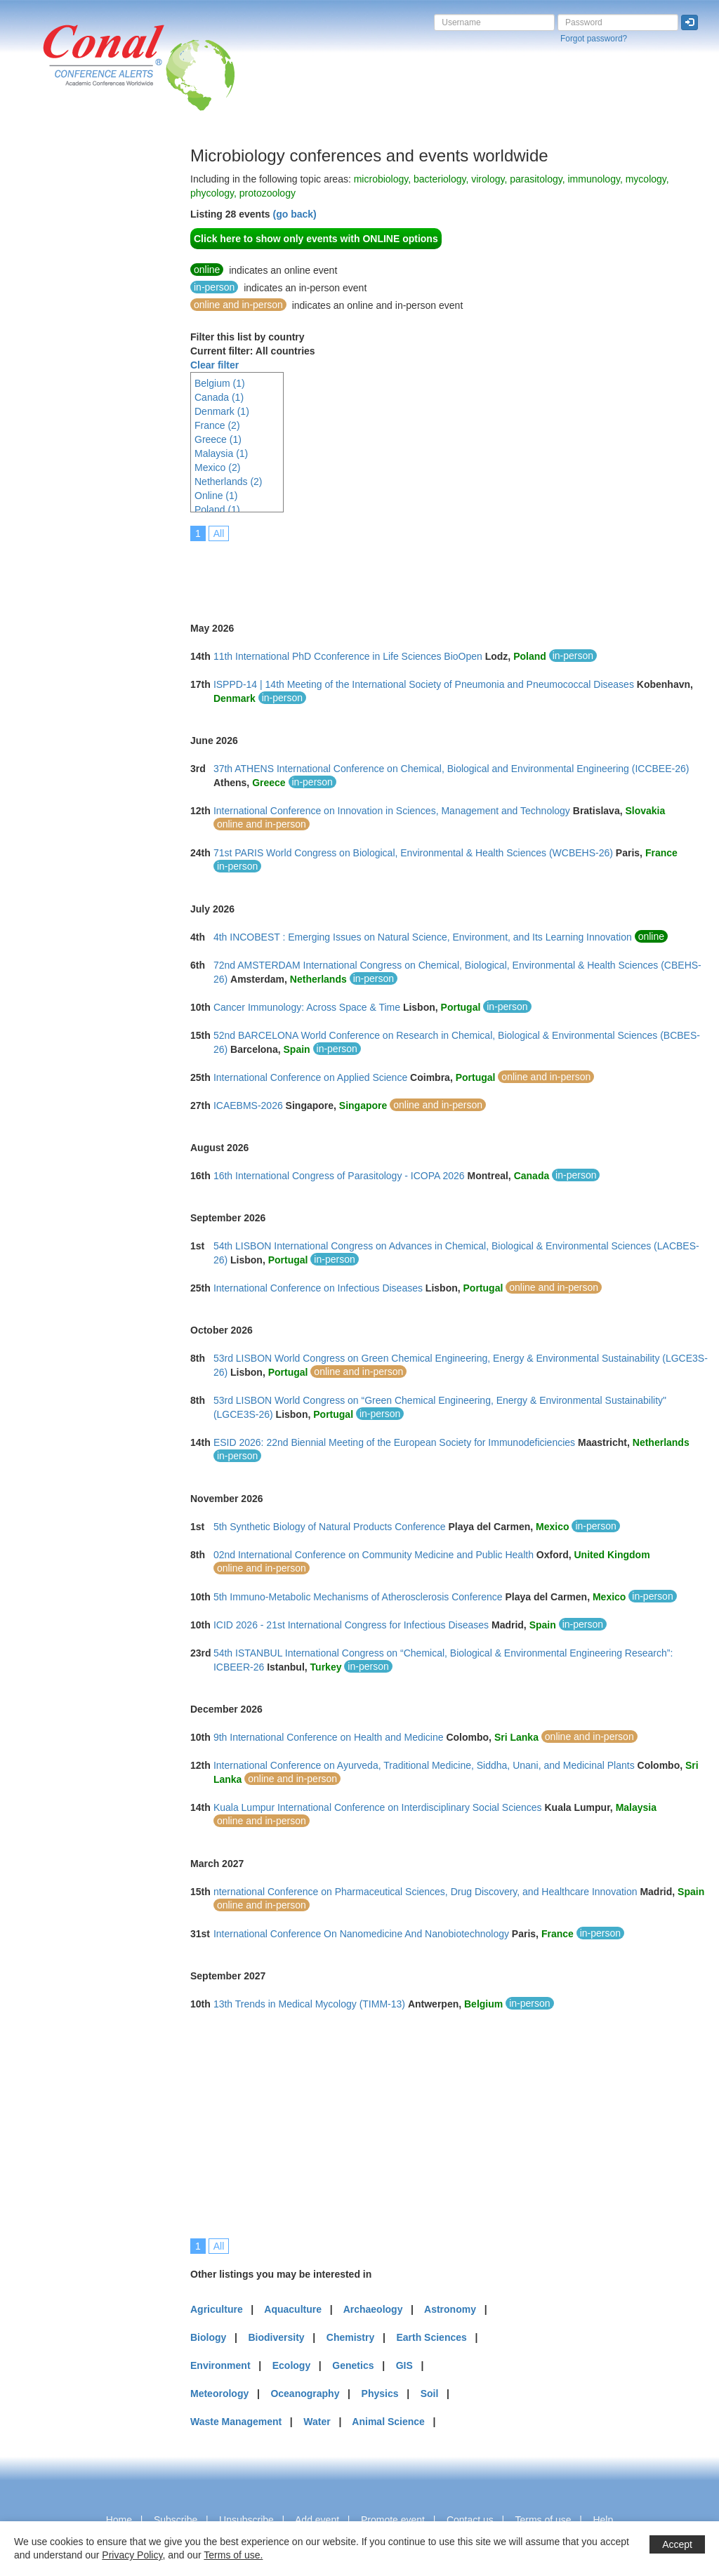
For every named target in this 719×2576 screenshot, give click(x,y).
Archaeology (373, 2309)
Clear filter (214, 365)
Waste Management (236, 2421)
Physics (380, 2393)
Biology (208, 2337)
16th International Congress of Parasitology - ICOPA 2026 (339, 1175)
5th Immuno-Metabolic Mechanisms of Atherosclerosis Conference (358, 1596)
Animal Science (388, 2421)
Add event (317, 2519)
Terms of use (543, 2519)
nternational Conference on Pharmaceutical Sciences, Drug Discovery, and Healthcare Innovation (425, 1891)
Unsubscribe (246, 2519)
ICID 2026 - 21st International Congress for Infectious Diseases (351, 1625)
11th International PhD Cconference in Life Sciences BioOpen (347, 656)
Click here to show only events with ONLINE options (316, 238)
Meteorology (219, 2393)
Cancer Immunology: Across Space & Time (306, 1007)
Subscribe (175, 2519)
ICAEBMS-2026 (248, 1105)
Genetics (353, 2365)
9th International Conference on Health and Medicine (328, 1737)
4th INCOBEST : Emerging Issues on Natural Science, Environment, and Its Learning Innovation (422, 937)
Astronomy (450, 2309)
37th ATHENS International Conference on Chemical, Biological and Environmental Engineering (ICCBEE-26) (451, 768)
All (219, 533)
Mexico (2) (217, 467)
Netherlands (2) (228, 481)
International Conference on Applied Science (310, 1077)
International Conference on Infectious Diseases (318, 1288)
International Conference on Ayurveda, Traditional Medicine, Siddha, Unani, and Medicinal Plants (424, 1765)
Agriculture (216, 2309)
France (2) (217, 425)
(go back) (294, 214)
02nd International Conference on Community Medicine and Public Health (373, 1554)
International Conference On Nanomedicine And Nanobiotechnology (361, 1933)
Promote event (393, 2519)
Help (603, 2519)
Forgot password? (593, 39)
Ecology (291, 2365)
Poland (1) (217, 509)
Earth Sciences (431, 2337)
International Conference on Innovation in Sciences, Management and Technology (391, 810)
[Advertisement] (67, 357)
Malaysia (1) (221, 453)
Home (119, 2519)
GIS (404, 2365)
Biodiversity (277, 2337)
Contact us (470, 2519)
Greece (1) (218, 439)
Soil (430, 2393)
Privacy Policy (132, 2555)
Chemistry (350, 2337)
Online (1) (215, 495)
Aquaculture (293, 2309)
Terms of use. (233, 2555)
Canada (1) (219, 397)
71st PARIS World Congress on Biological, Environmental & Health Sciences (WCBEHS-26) (413, 852)
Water (316, 2421)
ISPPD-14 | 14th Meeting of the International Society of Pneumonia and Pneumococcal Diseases (423, 684)
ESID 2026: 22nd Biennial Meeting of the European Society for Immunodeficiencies (394, 1442)
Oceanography (304, 2393)
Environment (220, 2365)
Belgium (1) (219, 383)
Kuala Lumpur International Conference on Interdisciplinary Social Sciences (377, 1807)
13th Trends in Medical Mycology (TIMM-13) (309, 2004)
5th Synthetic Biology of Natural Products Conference (329, 1526)
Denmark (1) (221, 411)
